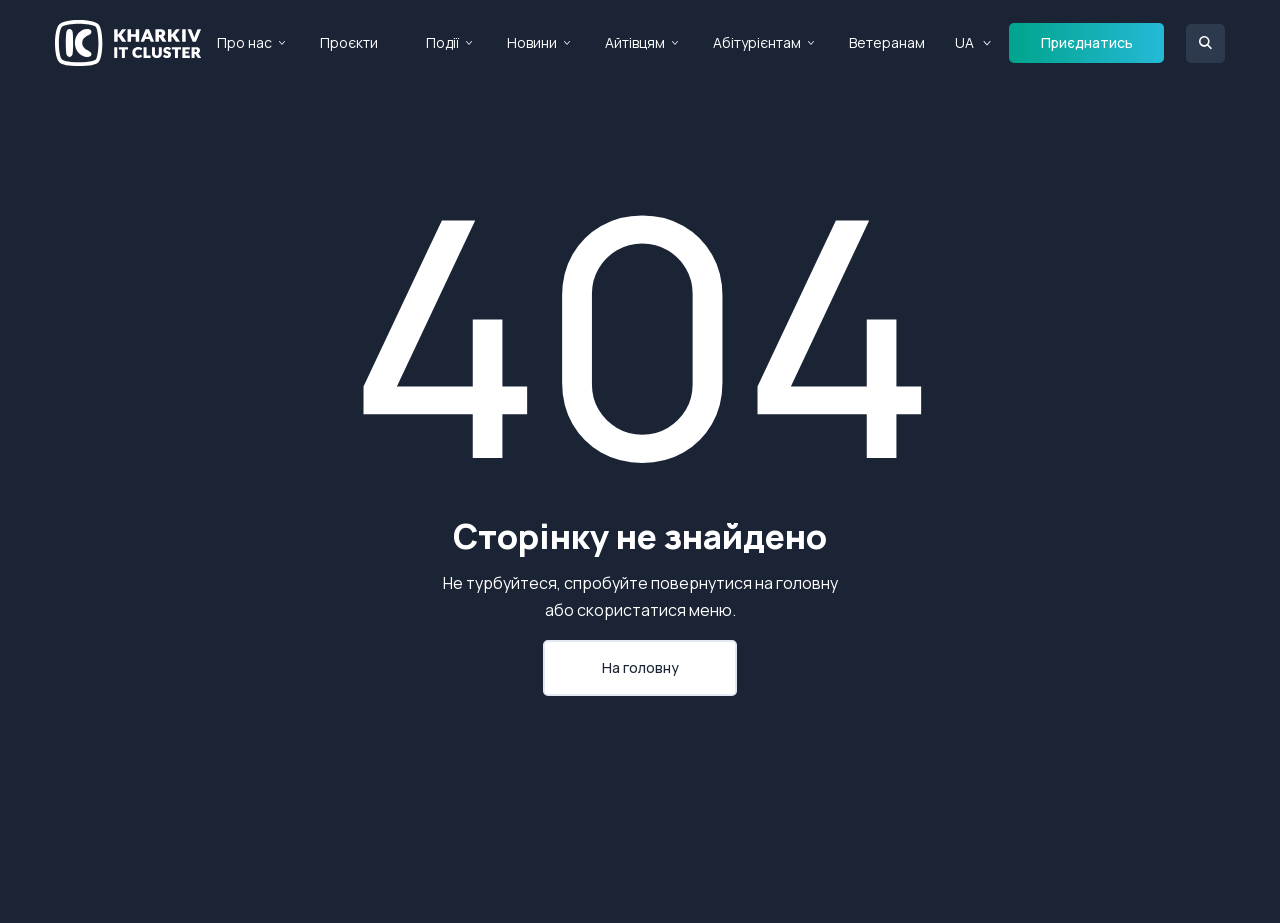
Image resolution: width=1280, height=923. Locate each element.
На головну (640, 667)
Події (442, 42)
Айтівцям (635, 42)
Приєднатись (1087, 42)
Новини (532, 42)
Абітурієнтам (757, 42)
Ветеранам (887, 42)
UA (964, 42)
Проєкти (349, 42)
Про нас (244, 42)
